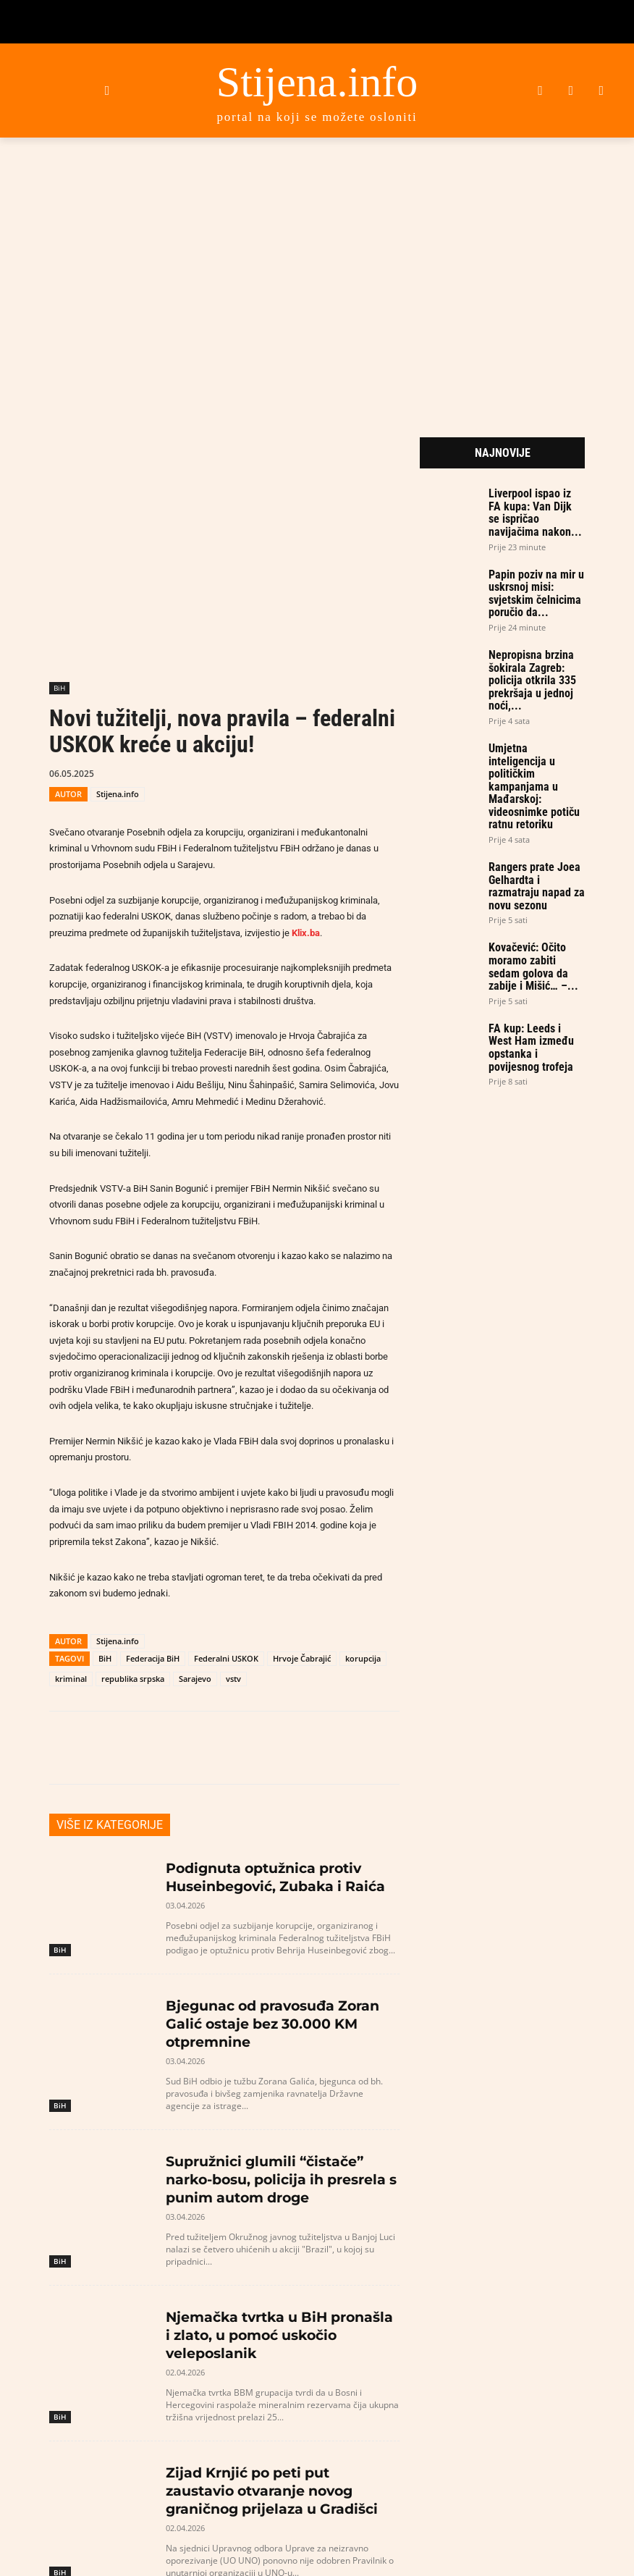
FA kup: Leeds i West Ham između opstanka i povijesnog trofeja (531, 1048)
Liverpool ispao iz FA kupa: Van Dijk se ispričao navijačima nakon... (535, 513)
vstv (233, 1678)
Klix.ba (306, 932)
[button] (106, 90)
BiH (59, 688)
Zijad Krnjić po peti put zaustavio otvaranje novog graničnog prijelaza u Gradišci (281, 2424)
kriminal (71, 1678)
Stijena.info (117, 793)
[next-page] (81, 2531)
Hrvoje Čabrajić (302, 1658)
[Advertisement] (317, 266)
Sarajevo (195, 1678)
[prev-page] (58, 2531)
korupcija (363, 1658)
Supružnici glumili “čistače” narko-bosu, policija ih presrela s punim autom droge (271, 2145)
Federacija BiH (152, 1658)
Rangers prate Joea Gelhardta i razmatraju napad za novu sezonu (537, 886)
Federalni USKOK (226, 1658)
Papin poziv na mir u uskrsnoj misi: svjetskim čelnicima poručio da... (536, 594)
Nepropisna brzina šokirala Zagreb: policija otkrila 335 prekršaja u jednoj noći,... (532, 680)
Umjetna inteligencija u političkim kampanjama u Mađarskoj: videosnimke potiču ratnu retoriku (534, 786)
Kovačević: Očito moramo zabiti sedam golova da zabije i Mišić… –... (533, 966)
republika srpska (132, 1678)
